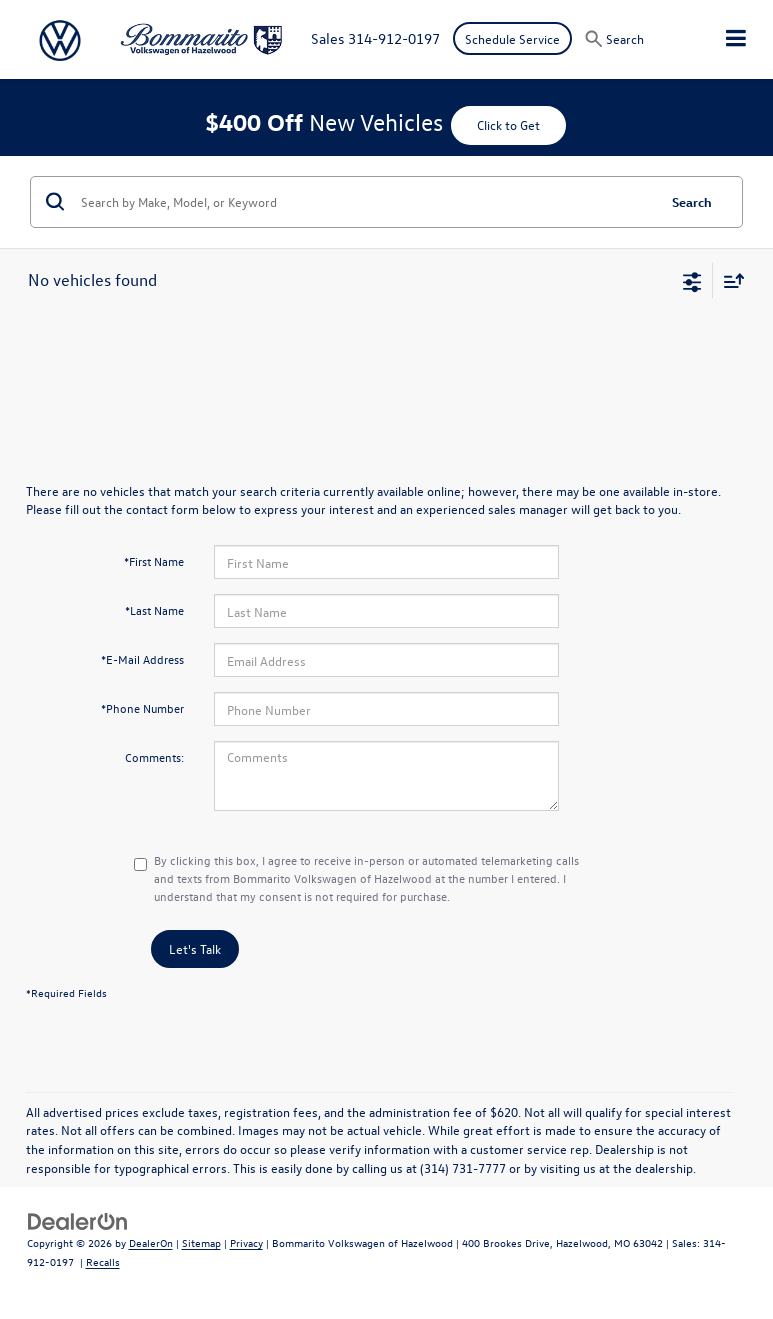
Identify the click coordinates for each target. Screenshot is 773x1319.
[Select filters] (692, 280)
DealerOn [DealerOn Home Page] (151, 1242)
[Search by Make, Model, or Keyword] (365, 202)
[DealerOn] (78, 1219)
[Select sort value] (729, 280)
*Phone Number (142, 708)
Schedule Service (512, 38)
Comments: (154, 757)
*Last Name (154, 610)
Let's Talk (195, 948)
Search (692, 201)
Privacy (246, 1242)
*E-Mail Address (142, 659)
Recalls (103, 1261)
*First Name (154, 561)
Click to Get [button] (508, 124)
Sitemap (201, 1242)
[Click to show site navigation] (736, 39)
